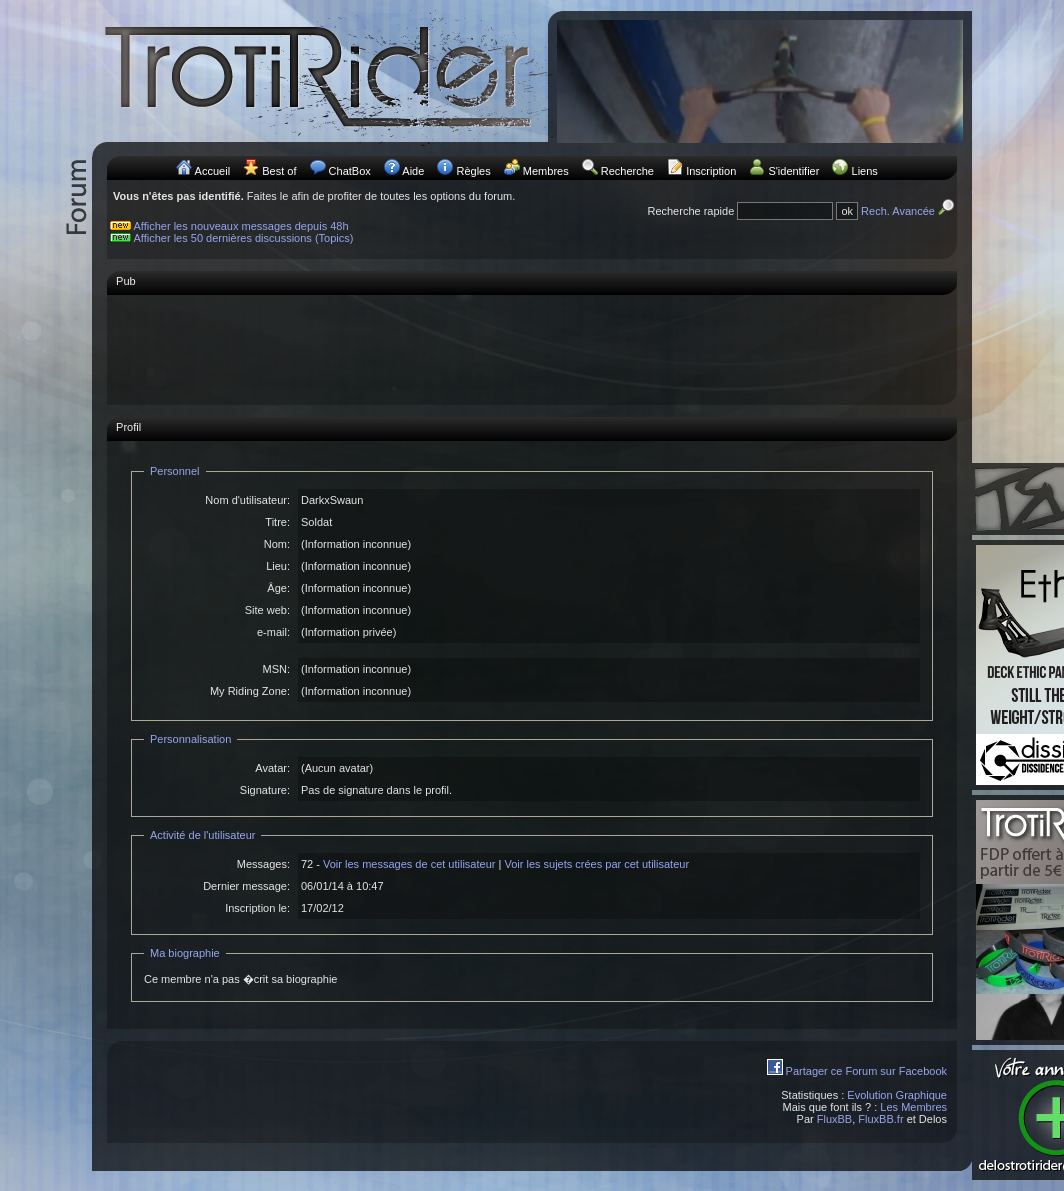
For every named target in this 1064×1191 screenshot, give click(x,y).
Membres (546, 171)
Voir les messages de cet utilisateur (409, 864)
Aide (413, 171)
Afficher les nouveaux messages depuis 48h (241, 226)
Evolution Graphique (897, 1095)
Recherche (627, 171)
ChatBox (350, 171)
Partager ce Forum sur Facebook (866, 1071)
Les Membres (913, 1107)
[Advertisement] (532, 349)
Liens (865, 171)
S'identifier (793, 171)
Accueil (212, 171)
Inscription (711, 171)
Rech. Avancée (909, 211)
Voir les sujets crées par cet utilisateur (596, 864)
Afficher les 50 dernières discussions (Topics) (244, 238)
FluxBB (834, 1119)
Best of (279, 171)
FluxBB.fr (880, 1119)
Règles (473, 171)
